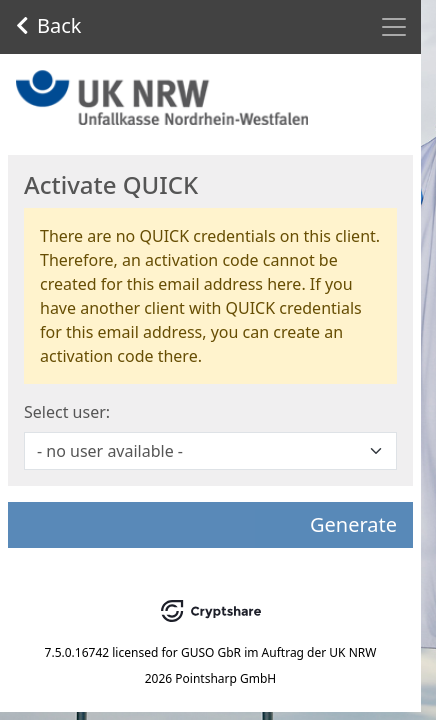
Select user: (67, 412)
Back (49, 25)
